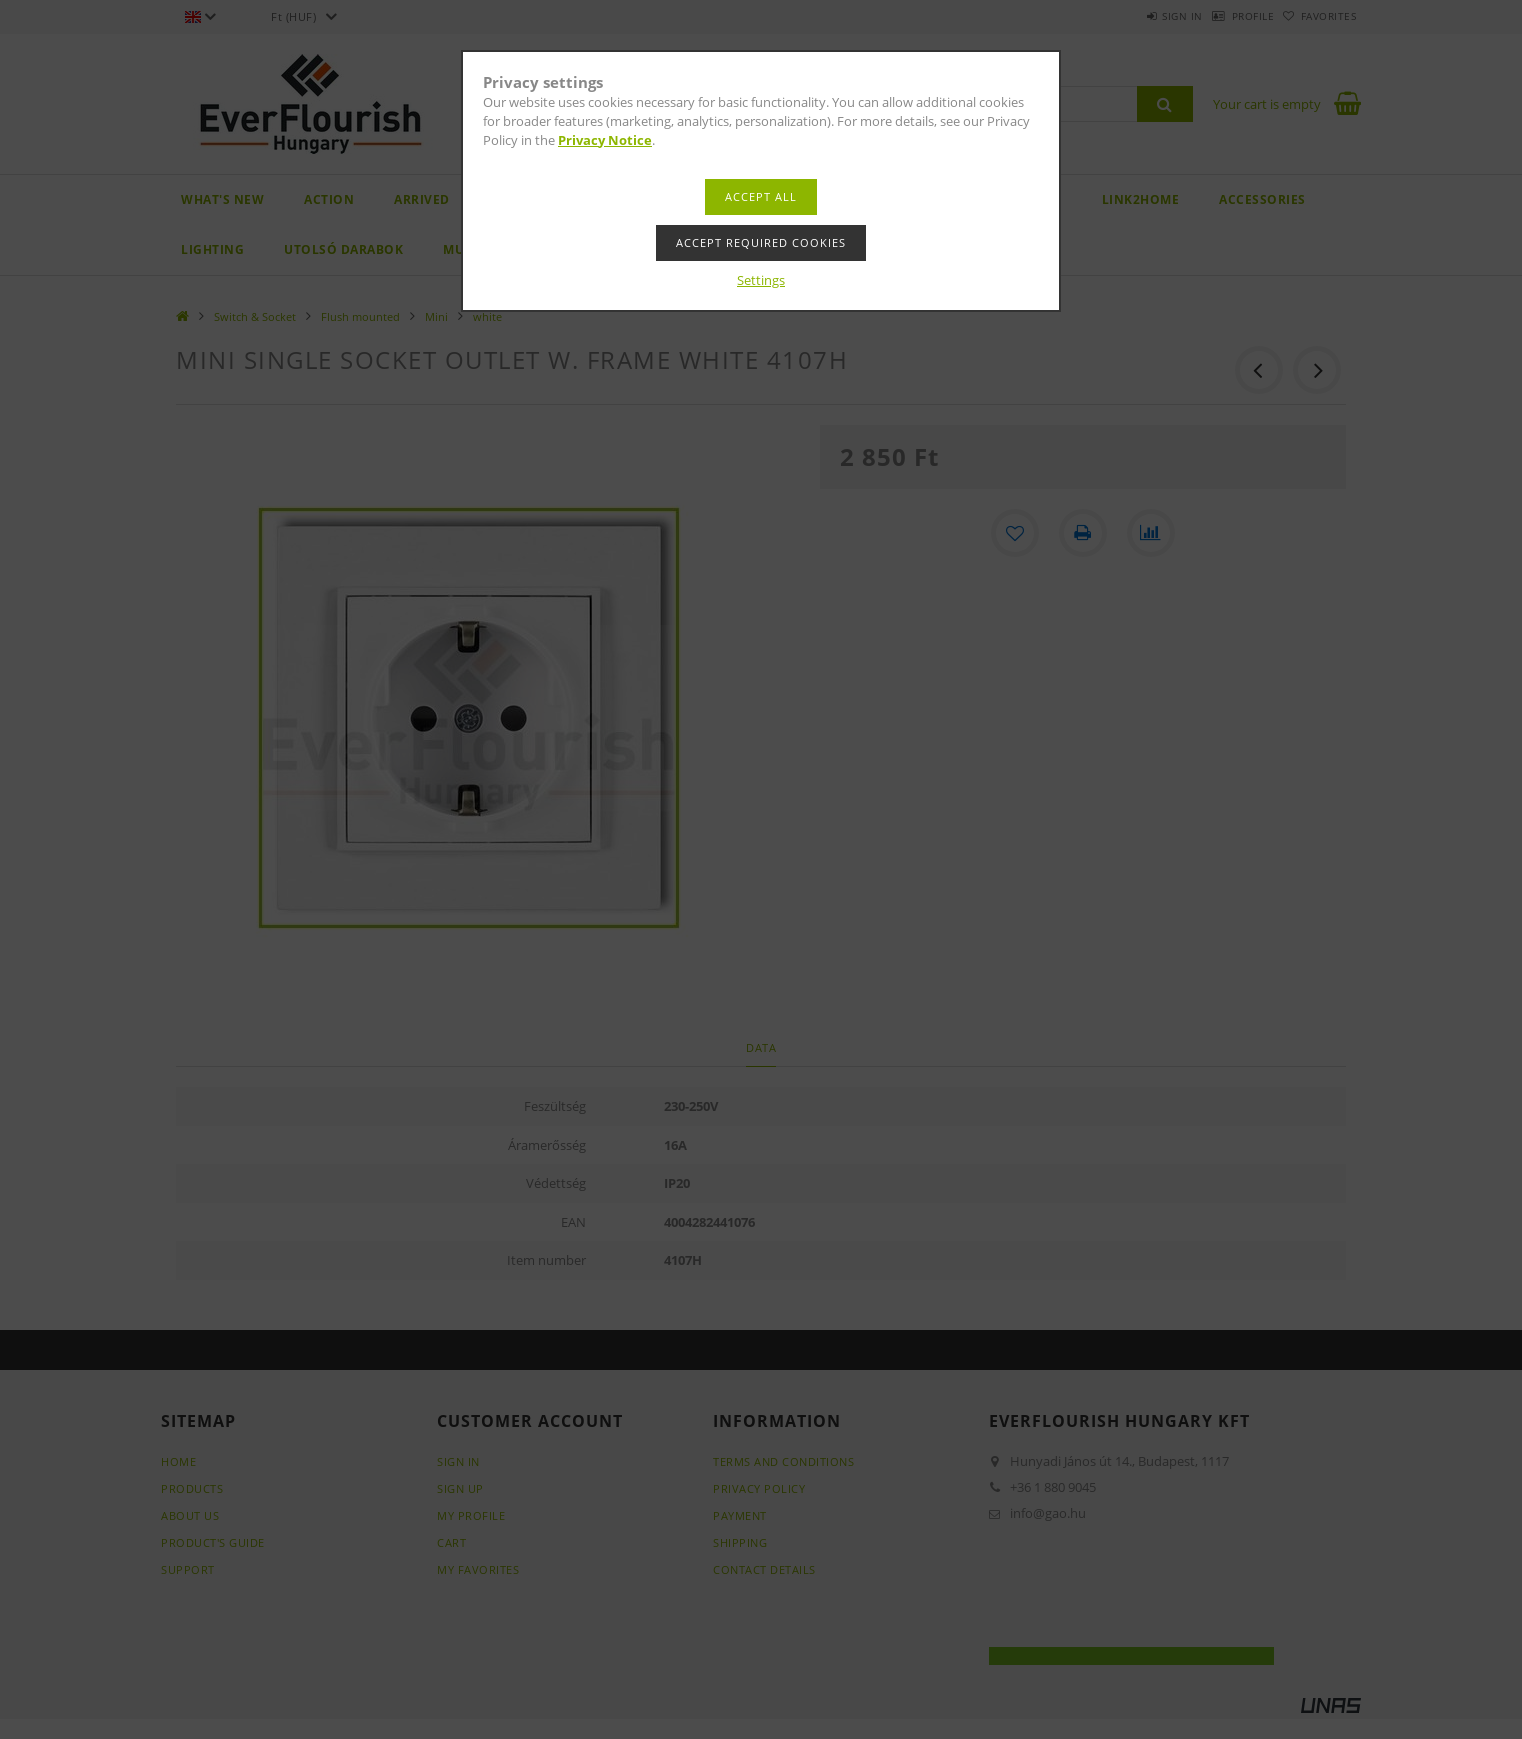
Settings (761, 280)
